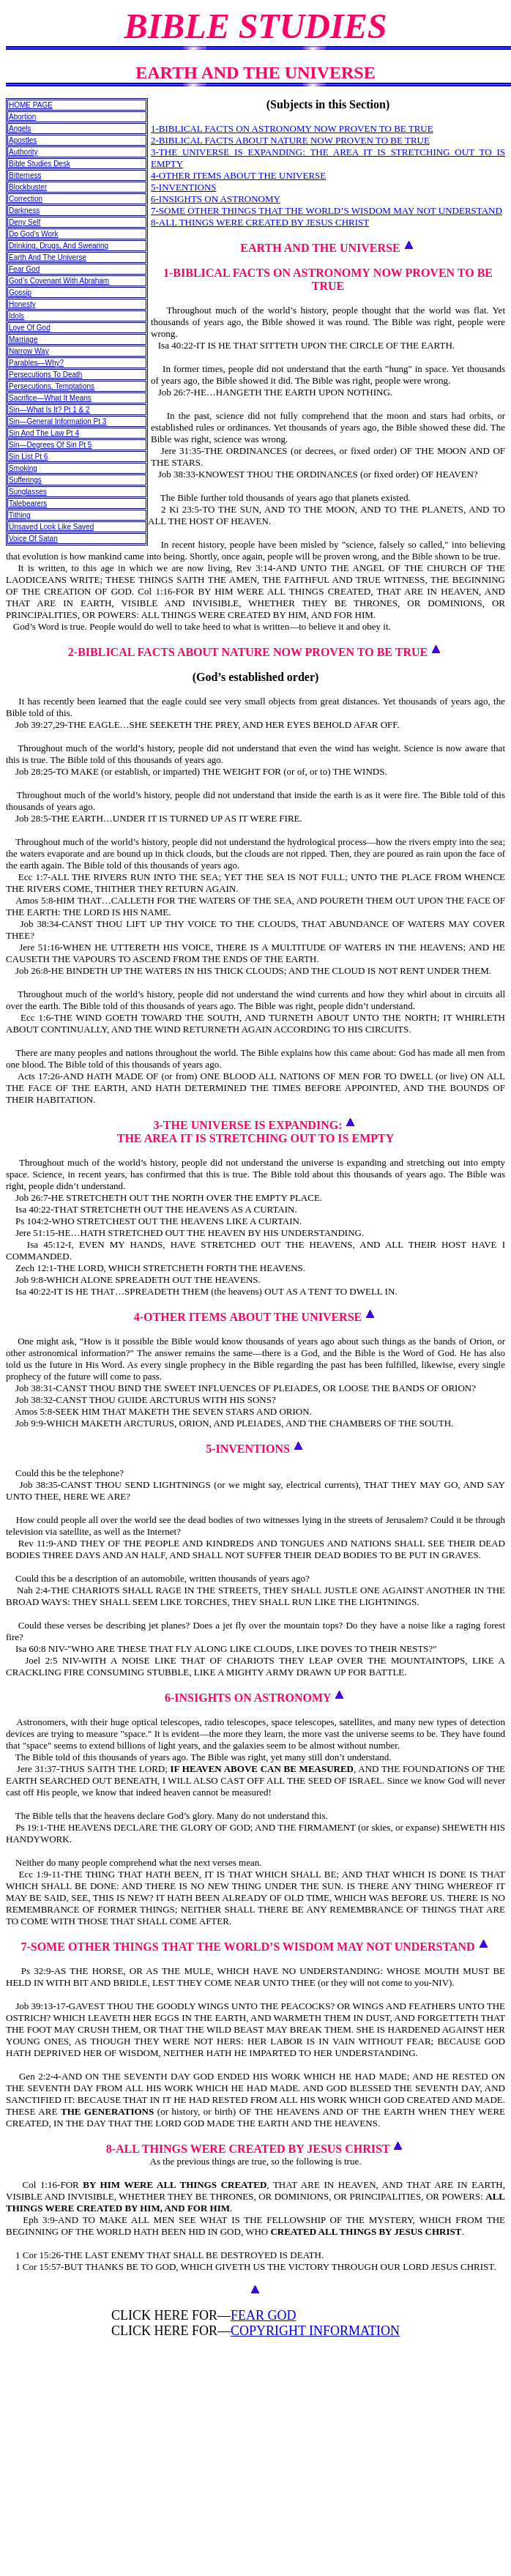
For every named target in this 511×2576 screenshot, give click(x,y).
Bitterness (25, 175)
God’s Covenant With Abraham (59, 281)
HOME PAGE (31, 105)
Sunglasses (28, 492)
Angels (20, 128)
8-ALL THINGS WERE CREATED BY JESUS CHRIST (260, 222)
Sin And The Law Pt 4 (44, 433)
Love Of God (30, 328)
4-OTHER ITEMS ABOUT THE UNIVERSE (238, 175)
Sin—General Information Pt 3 (57, 421)
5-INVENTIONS (184, 187)
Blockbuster (28, 187)
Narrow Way (29, 351)
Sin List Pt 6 (28, 457)
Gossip (20, 293)
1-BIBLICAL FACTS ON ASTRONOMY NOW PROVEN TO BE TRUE (292, 128)
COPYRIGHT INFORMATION (315, 2330)
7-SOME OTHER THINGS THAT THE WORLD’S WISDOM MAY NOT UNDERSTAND (326, 210)
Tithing (20, 515)
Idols (16, 316)
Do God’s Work (33, 234)
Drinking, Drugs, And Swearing (58, 246)
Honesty (22, 304)
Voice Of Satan (33, 539)
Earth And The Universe (47, 257)
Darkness (24, 210)
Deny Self (24, 222)
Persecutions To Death (45, 375)
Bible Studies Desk (39, 164)
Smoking (23, 468)
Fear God (24, 269)
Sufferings (25, 480)
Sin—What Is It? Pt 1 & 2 (49, 410)
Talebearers (28, 503)
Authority (23, 152)
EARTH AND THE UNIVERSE (320, 248)
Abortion (22, 117)
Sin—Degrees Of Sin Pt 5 (50, 445)
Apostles (23, 140)
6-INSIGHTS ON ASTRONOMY (215, 198)
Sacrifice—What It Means (50, 398)
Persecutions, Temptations (51, 386)
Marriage (23, 339)
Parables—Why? (36, 363)
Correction (25, 199)
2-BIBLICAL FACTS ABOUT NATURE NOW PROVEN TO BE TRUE (290, 140)
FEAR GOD (263, 2315)
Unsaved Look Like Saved (51, 527)
